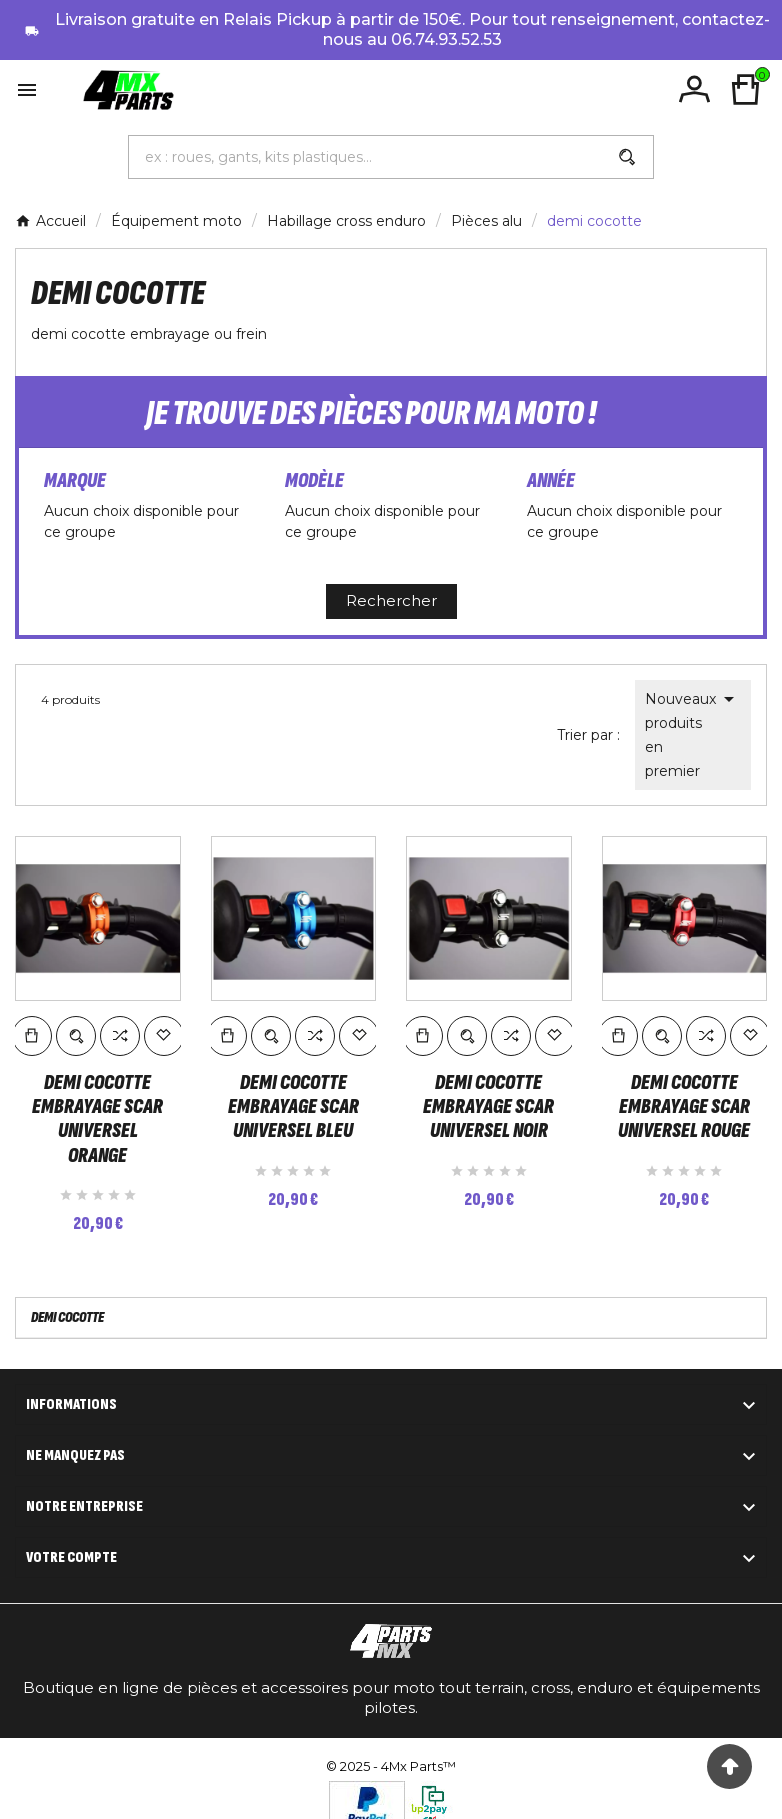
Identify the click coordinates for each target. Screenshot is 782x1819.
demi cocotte (67, 1292)
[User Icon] (695, 89)
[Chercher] (365, 157)
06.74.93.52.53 (446, 39)
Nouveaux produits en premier (693, 733)
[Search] (627, 157)
